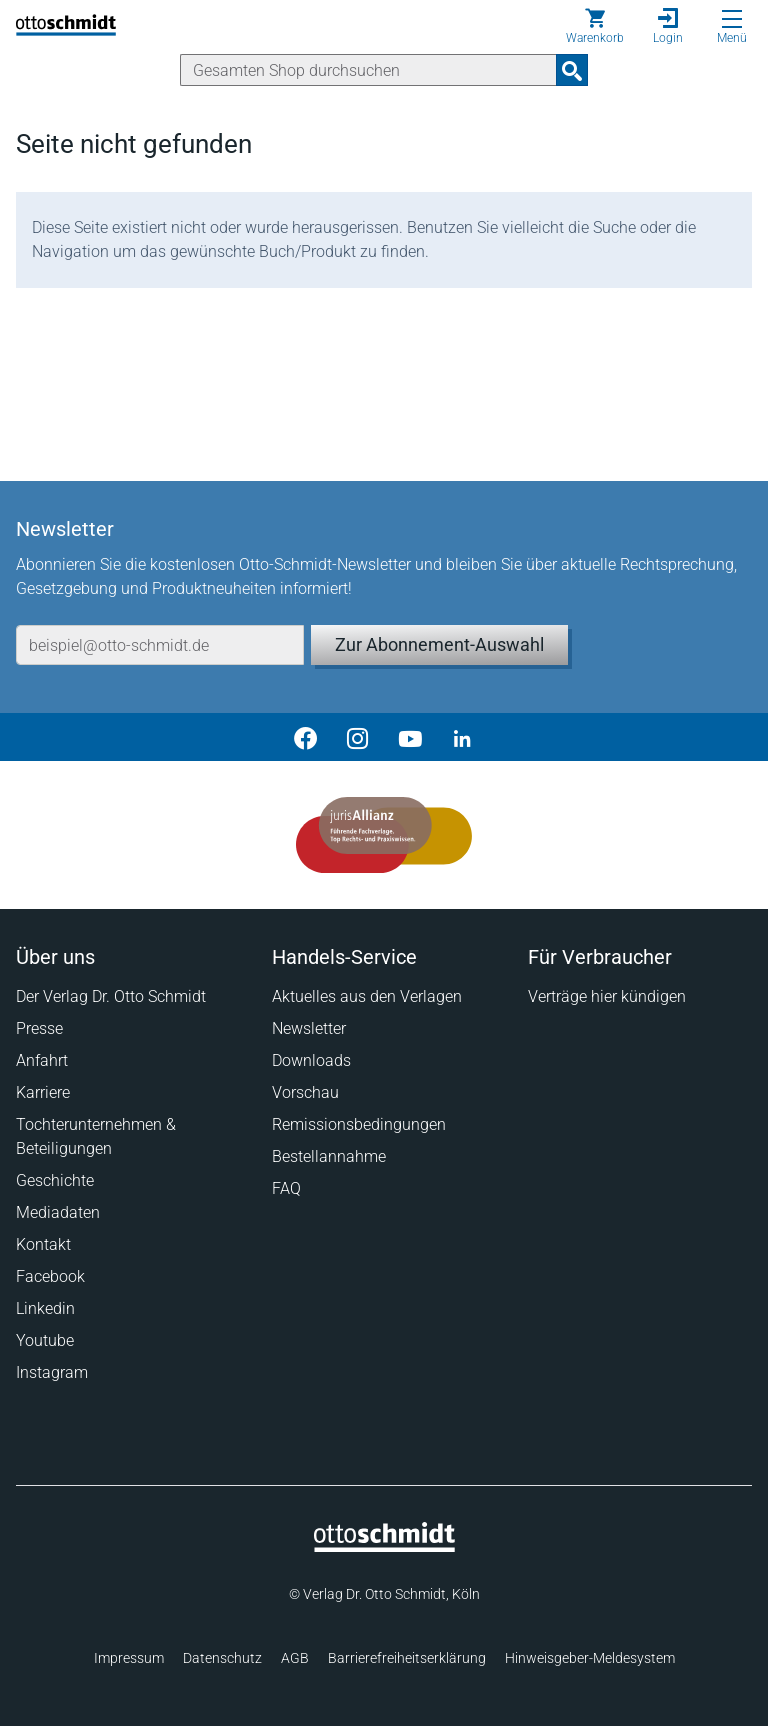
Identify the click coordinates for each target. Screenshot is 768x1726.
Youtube (45, 1340)
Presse (39, 1028)
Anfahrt (42, 1060)
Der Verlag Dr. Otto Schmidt (111, 996)
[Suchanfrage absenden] (572, 70)
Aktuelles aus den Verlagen (367, 996)
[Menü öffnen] (732, 19)
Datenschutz (222, 1658)
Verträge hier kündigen (607, 996)
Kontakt (43, 1244)
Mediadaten (58, 1212)
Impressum (129, 1658)
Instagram (52, 1372)
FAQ (286, 1188)
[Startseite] (384, 1547)
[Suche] (368, 70)
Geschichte (55, 1180)
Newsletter (309, 1028)
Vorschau (305, 1092)
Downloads (311, 1060)
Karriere (43, 1092)
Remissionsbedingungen (359, 1124)
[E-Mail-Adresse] (160, 645)
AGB (295, 1658)
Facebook (50, 1276)
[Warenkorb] (595, 26)
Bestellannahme (329, 1156)
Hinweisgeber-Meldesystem (590, 1658)
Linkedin (45, 1308)
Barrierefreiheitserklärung (407, 1658)
